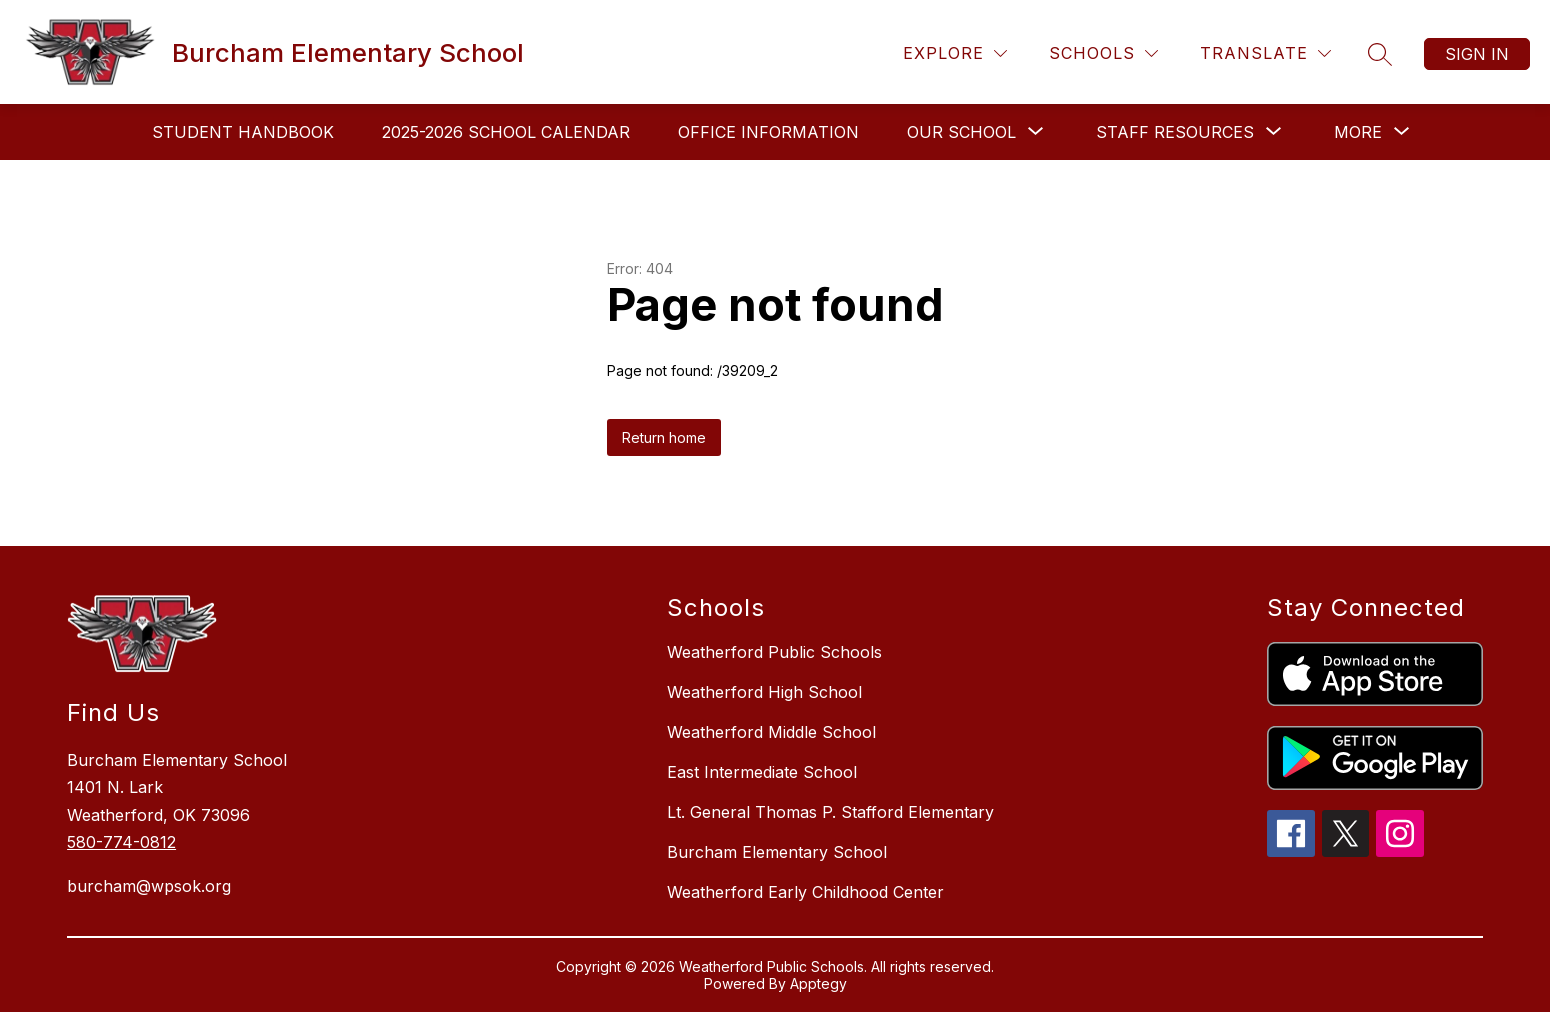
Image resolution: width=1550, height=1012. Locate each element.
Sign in (1477, 54)
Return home (664, 437)
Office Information (768, 132)
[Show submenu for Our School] (961, 132)
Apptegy (818, 983)
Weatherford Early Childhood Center (805, 892)
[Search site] (1380, 54)
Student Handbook (243, 132)
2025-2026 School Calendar (506, 132)
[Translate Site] (1265, 53)
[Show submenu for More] (1358, 132)
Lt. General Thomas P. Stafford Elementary (830, 812)
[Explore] (955, 53)
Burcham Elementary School (777, 852)
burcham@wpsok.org (149, 886)
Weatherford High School (764, 692)
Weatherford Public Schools (774, 652)
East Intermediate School (762, 772)
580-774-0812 (121, 842)
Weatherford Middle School (771, 732)
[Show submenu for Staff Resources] (1175, 132)
